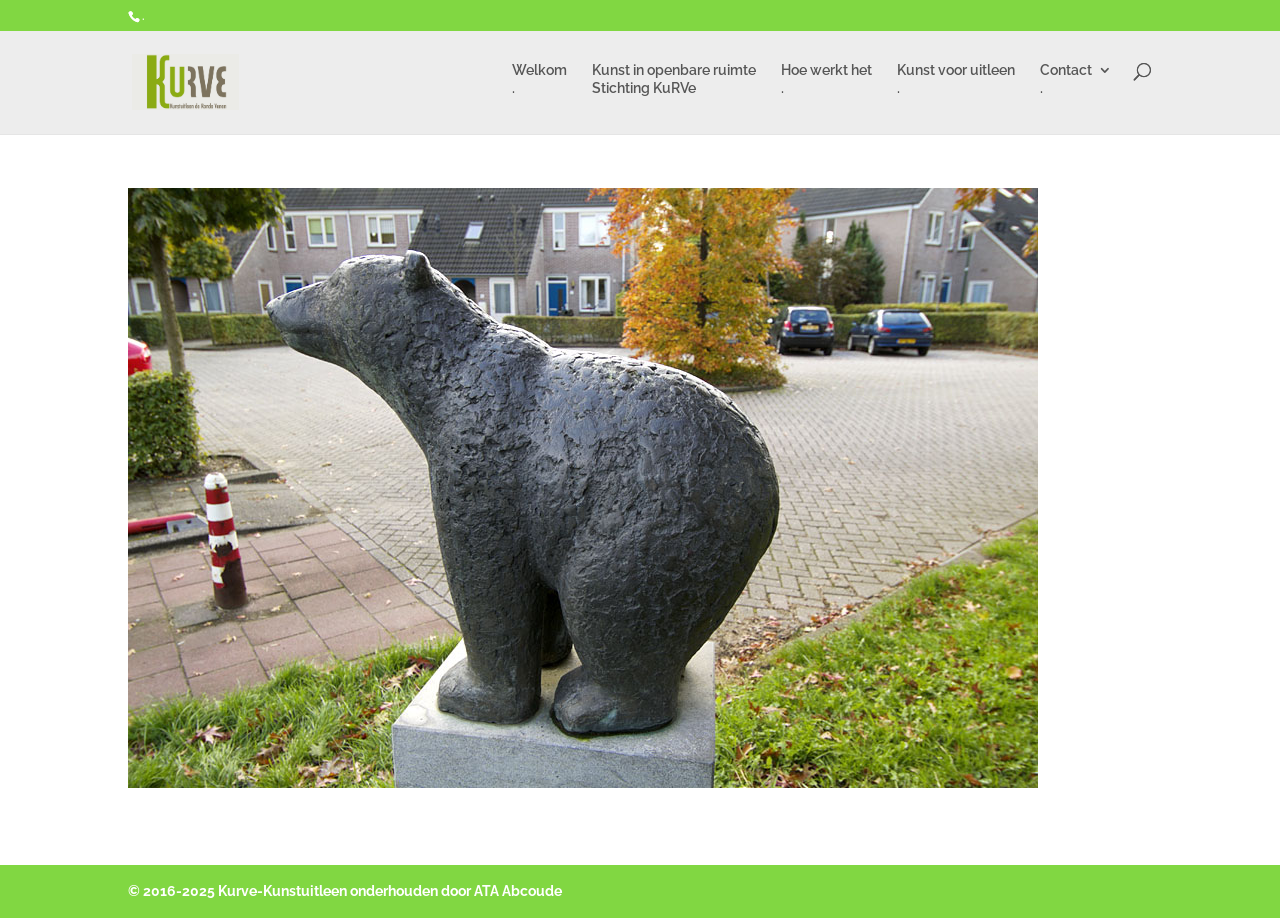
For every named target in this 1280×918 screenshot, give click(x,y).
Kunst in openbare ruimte (674, 82)
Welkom (539, 82)
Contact (1066, 82)
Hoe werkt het (826, 82)
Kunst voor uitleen (956, 82)
